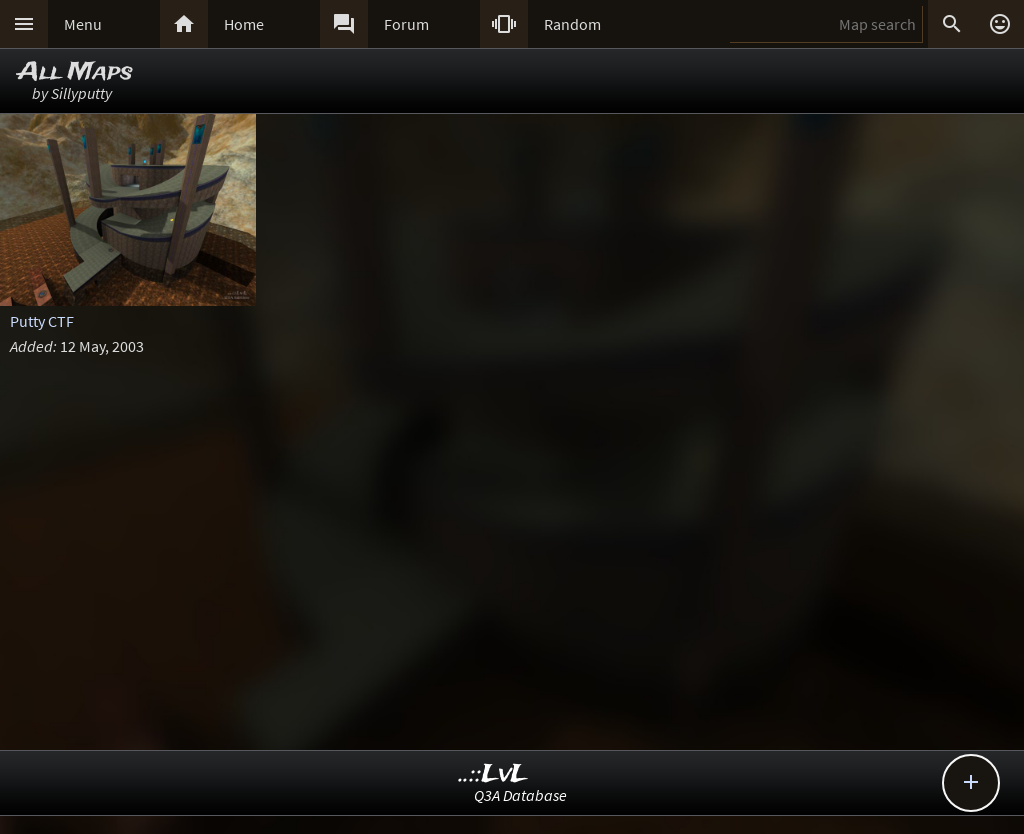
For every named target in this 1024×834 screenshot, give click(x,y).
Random (572, 24)
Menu (83, 24)
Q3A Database (520, 795)
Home (244, 24)
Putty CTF (42, 321)
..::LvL (493, 774)
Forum (406, 24)
